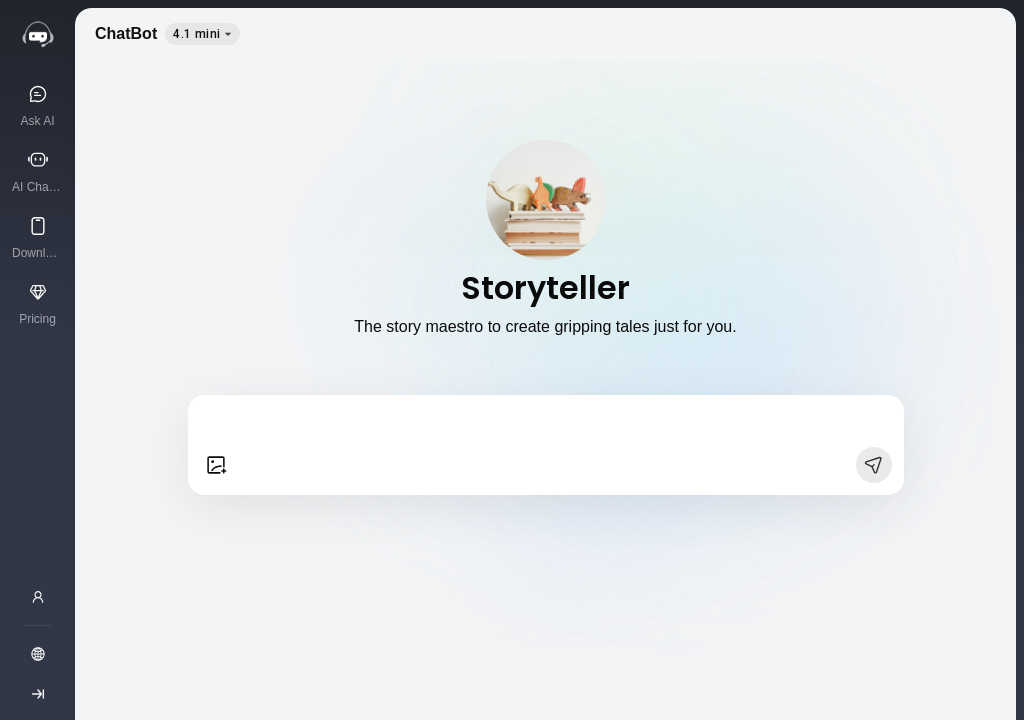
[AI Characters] (37, 171)
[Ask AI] (37, 105)
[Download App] (37, 237)
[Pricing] (37, 303)
